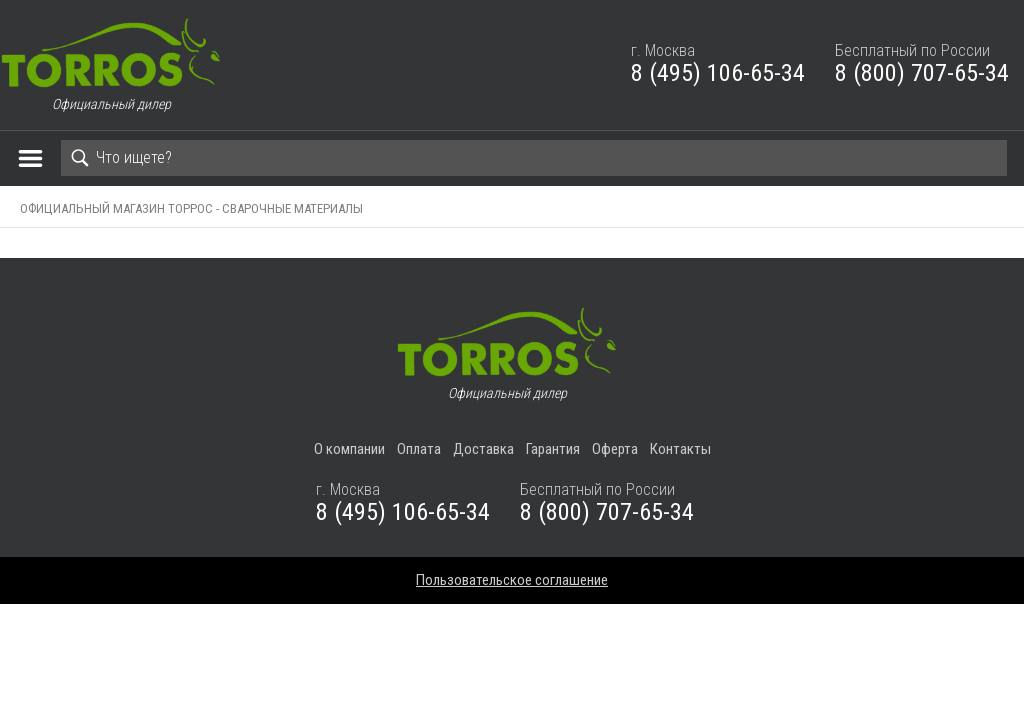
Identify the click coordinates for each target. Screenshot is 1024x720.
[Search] (534, 158)
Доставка (483, 449)
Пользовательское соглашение (512, 580)
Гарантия (553, 449)
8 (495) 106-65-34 (718, 73)
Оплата (419, 449)
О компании (349, 449)
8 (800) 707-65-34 (922, 73)
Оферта (615, 449)
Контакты (680, 449)
